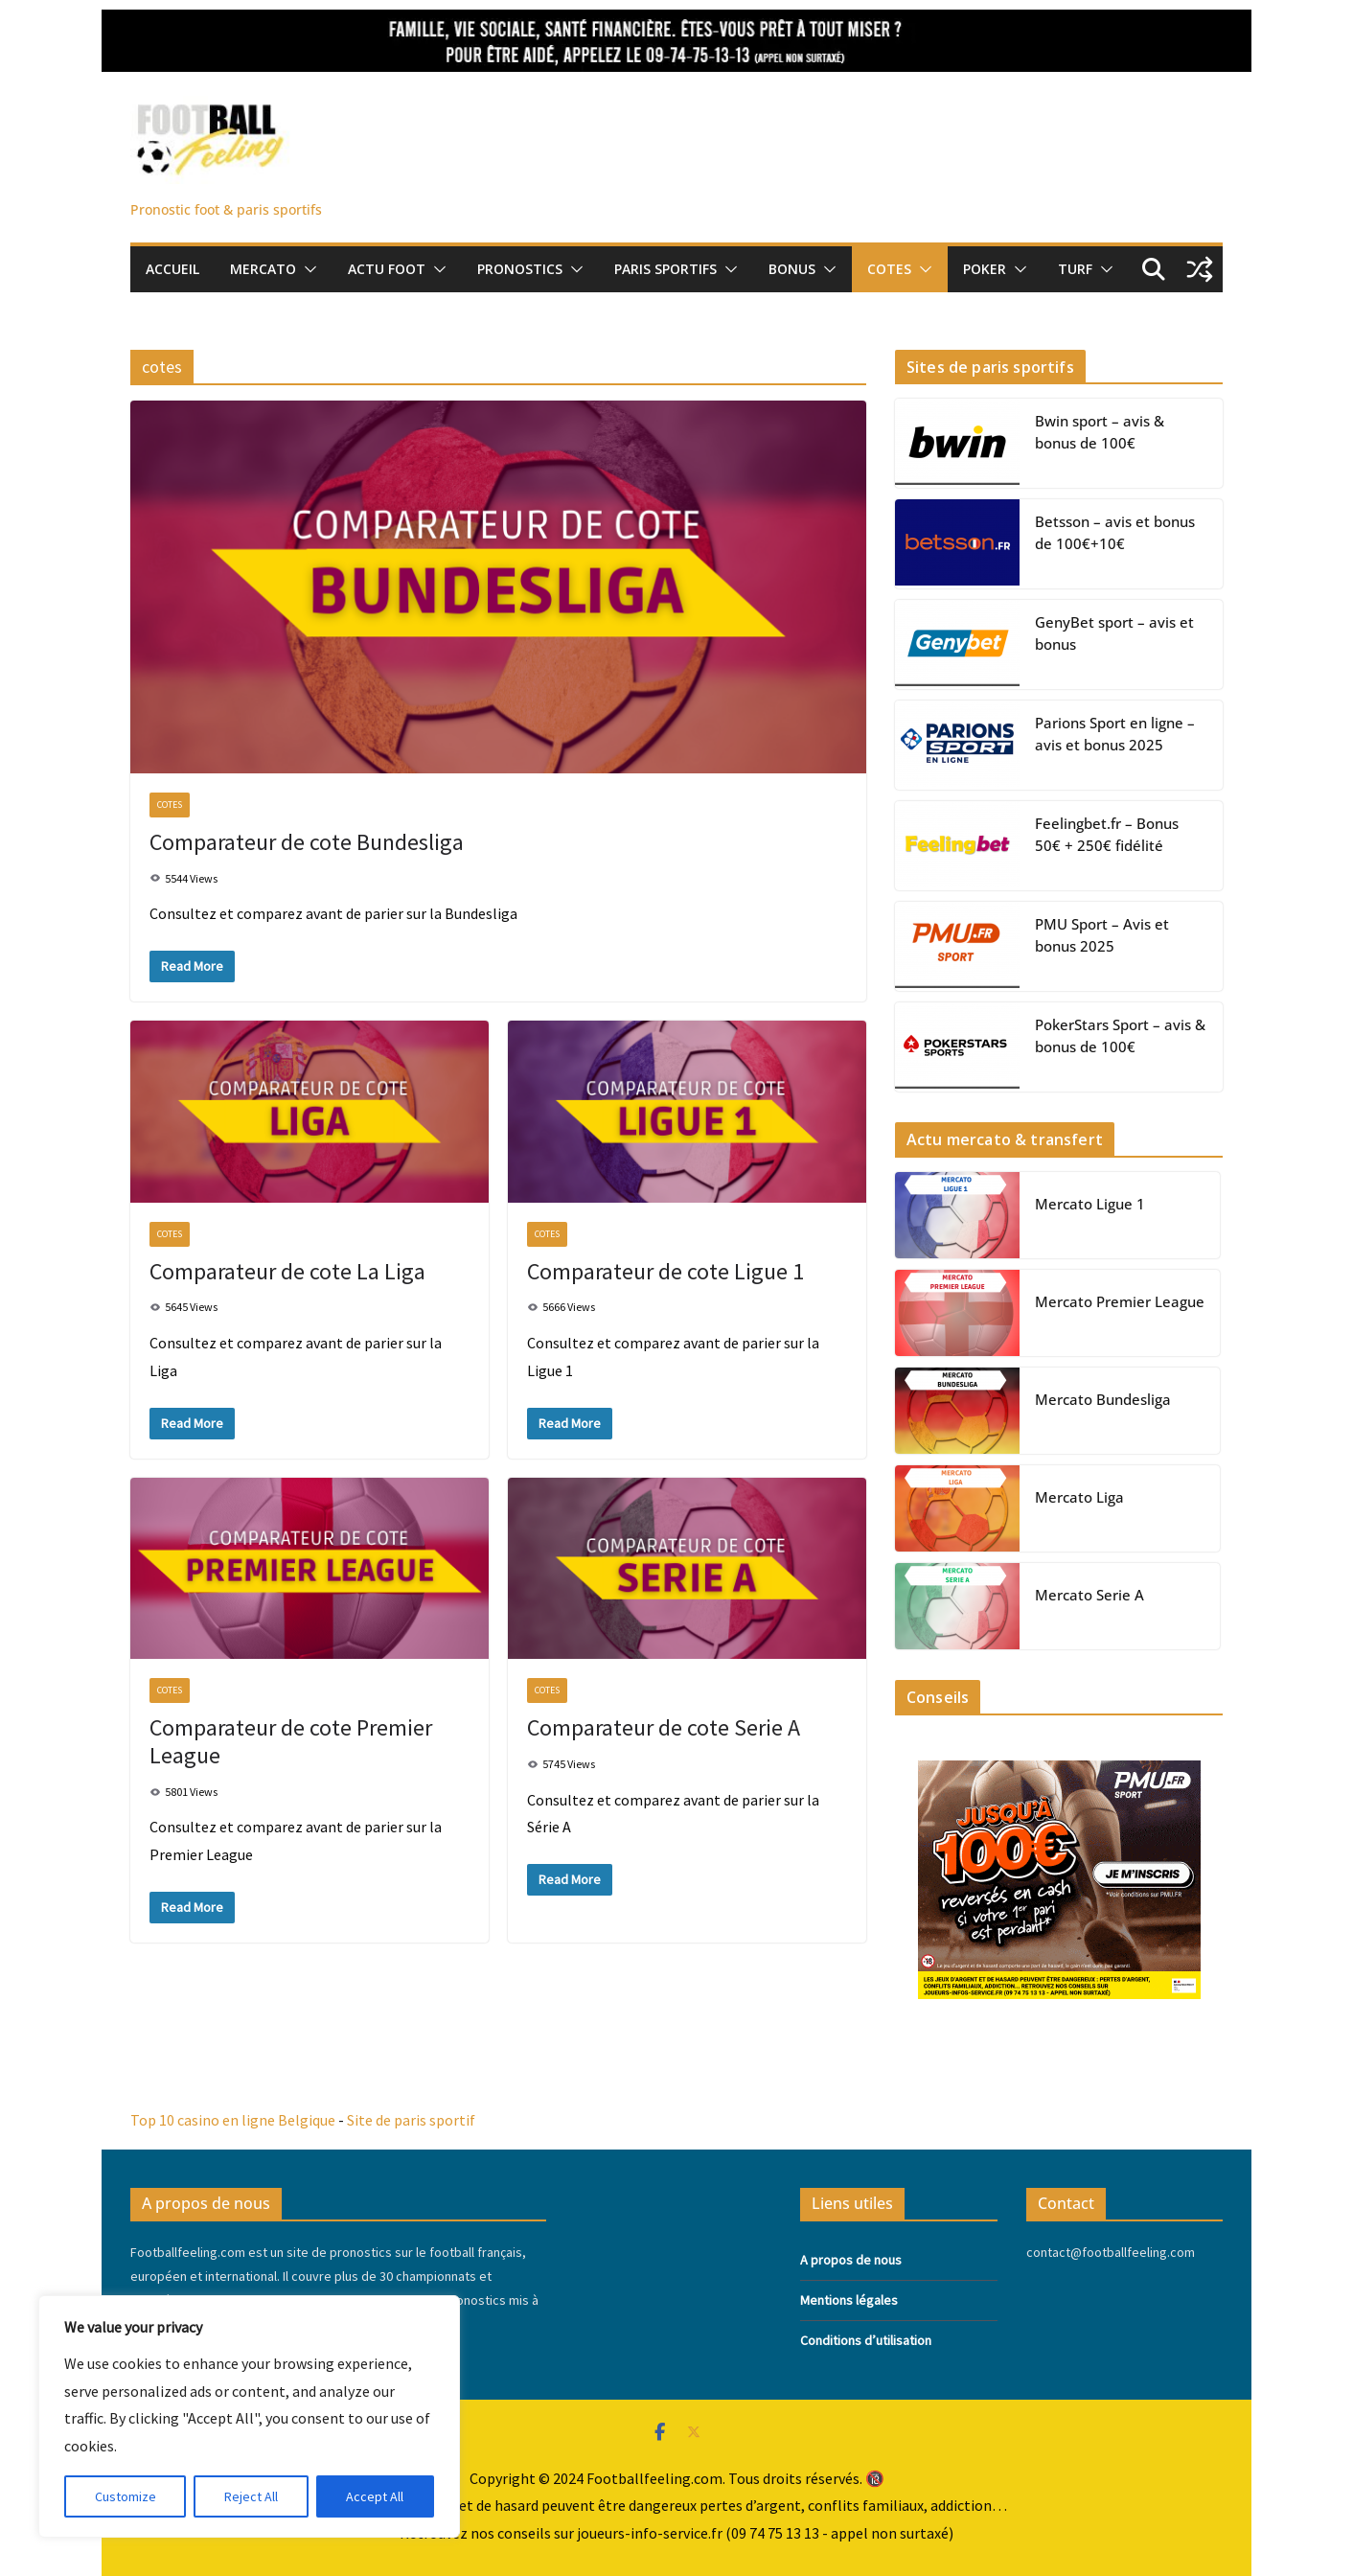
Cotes (889, 269)
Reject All (251, 2496)
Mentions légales (849, 2300)
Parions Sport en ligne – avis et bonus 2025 (1115, 733)
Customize (125, 2496)
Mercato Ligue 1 (1090, 1203)
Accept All (374, 2496)
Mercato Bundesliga (1103, 1399)
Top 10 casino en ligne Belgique (232, 2119)
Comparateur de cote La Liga (287, 1271)
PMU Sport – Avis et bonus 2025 (1102, 934)
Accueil (172, 269)
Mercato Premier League (1119, 1301)
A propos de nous (851, 2259)
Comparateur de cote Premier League (290, 1741)
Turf (1075, 269)
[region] (249, 2416)
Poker (984, 269)
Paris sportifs (665, 269)
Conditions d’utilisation (865, 2340)
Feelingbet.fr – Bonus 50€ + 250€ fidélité (1107, 834)
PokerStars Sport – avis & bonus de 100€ (1120, 1035)
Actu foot (386, 269)
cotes (169, 804)
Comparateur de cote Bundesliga (306, 842)
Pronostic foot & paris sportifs (226, 209)
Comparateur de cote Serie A (663, 1727)
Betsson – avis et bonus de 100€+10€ (1115, 532)
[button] (306, 269)
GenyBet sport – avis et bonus (1114, 633)
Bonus (791, 269)
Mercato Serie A (1089, 1594)
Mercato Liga (1079, 1496)
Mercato (263, 269)
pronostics (519, 269)
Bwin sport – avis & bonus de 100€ (1099, 431)
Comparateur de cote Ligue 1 (665, 1271)
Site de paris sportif (411, 2119)
